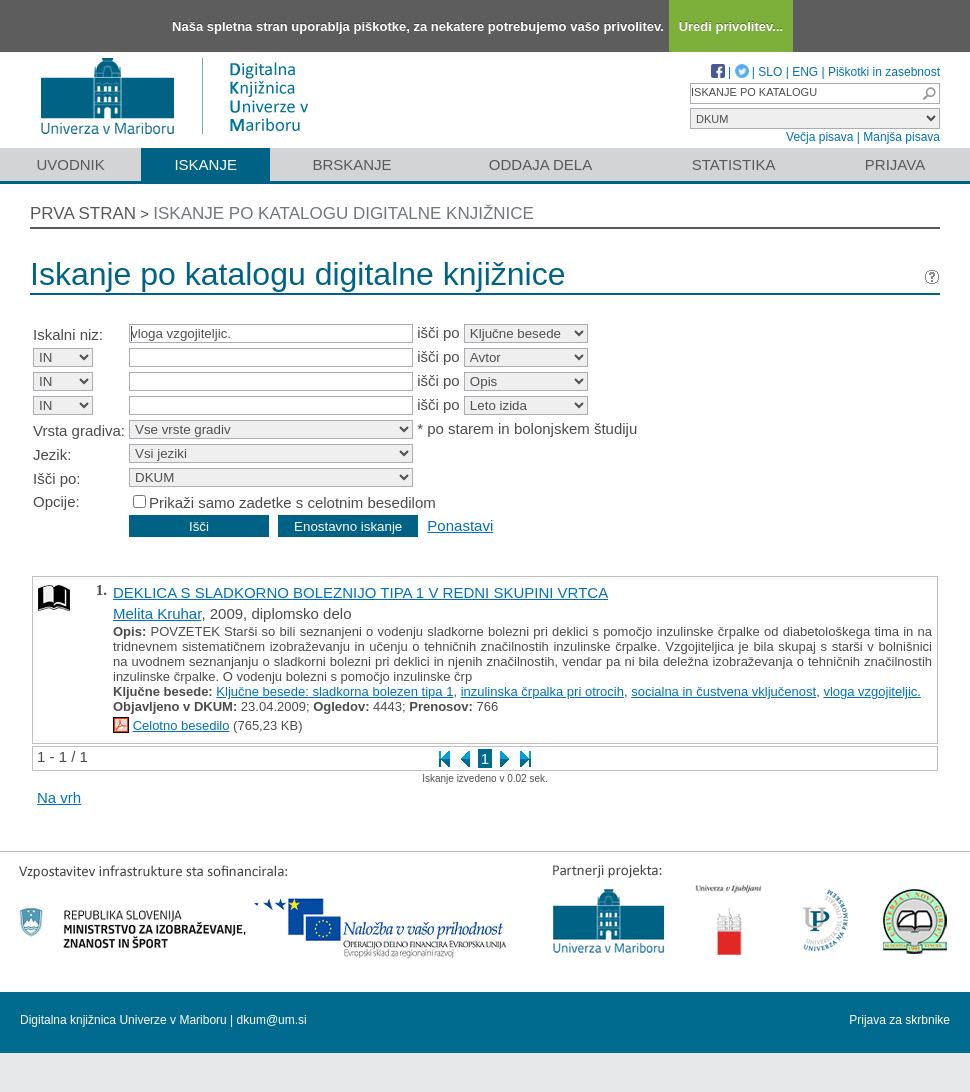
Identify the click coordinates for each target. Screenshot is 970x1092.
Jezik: (52, 454)
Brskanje (351, 164)
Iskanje (205, 164)
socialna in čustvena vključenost (723, 691)
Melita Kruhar (157, 613)
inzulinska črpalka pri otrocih (542, 691)
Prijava (895, 164)
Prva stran (83, 213)
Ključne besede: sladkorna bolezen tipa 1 (334, 691)
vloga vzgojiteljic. (872, 691)
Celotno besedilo (181, 725)
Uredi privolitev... (731, 26)
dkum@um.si (272, 1020)
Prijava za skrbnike (899, 1020)
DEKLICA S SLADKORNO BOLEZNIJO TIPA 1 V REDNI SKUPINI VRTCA (360, 592)
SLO (770, 72)
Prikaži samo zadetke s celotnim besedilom (292, 502)
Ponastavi (460, 525)
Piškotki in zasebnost (884, 72)
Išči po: (57, 478)
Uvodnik (70, 164)
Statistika (734, 164)
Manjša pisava (901, 137)
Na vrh (59, 797)
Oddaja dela (540, 164)
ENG (805, 72)
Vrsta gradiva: (79, 430)
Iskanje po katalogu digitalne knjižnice (343, 213)
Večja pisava (819, 137)
